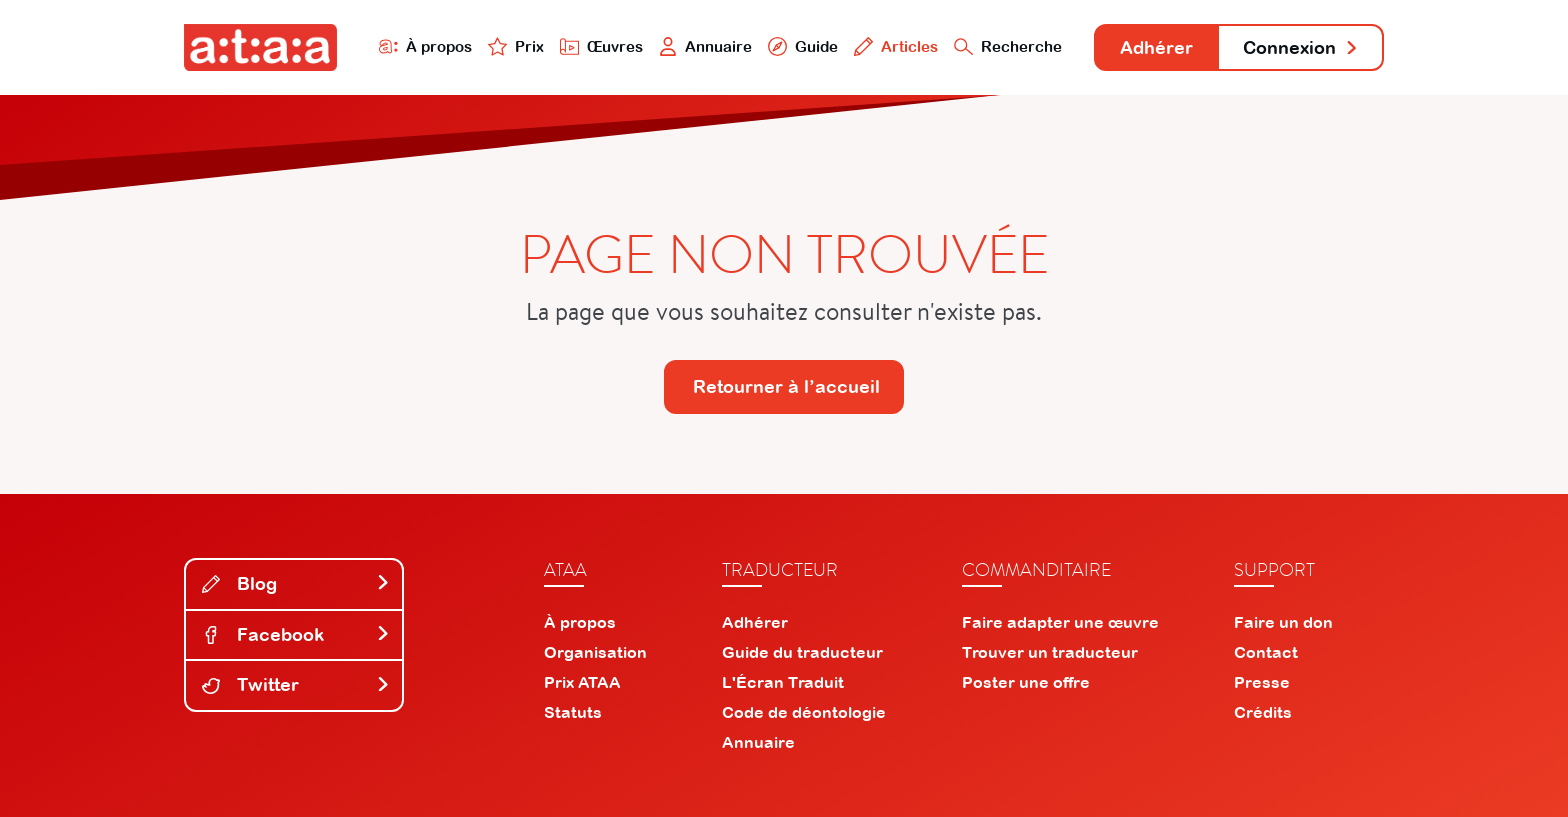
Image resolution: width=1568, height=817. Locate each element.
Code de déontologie (804, 712)
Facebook (296, 634)
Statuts (573, 712)
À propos (425, 46)
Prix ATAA (582, 682)
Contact (1266, 652)
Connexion (1301, 47)
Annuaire (706, 46)
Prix (516, 46)
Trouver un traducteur (1050, 652)
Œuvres (601, 46)
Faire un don (1283, 622)
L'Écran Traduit (783, 682)
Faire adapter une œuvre (1060, 622)
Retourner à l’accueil (786, 386)
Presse (1262, 682)
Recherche (1008, 46)
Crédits (1263, 712)
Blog (296, 583)
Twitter (296, 684)
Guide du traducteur (802, 652)
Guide (803, 46)
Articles (896, 46)
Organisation (595, 652)
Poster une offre (1026, 682)
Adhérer (1156, 47)
